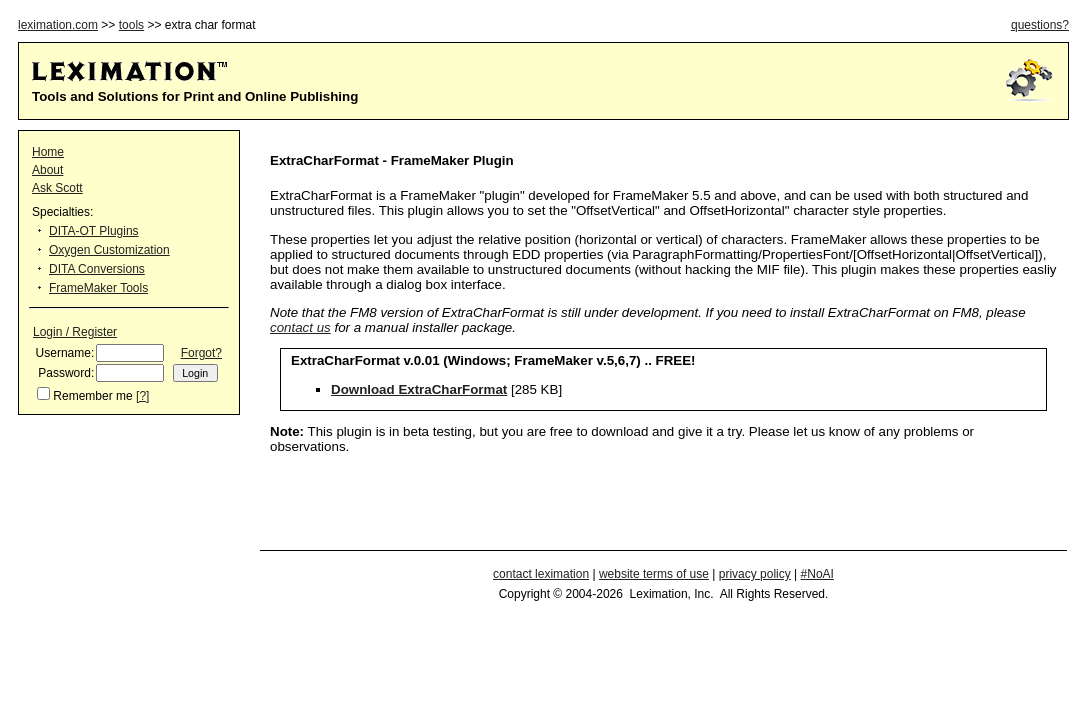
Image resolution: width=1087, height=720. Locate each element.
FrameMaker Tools (98, 288)
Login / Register (75, 332)
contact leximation (541, 574)
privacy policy (755, 574)
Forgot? (201, 353)
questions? (1040, 25)
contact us (300, 327)
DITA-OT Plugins (94, 231)
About (47, 170)
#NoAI (817, 574)
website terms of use (654, 574)
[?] (142, 396)
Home (48, 152)
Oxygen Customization (109, 250)
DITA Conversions (97, 269)
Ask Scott (57, 188)
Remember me (92, 396)
